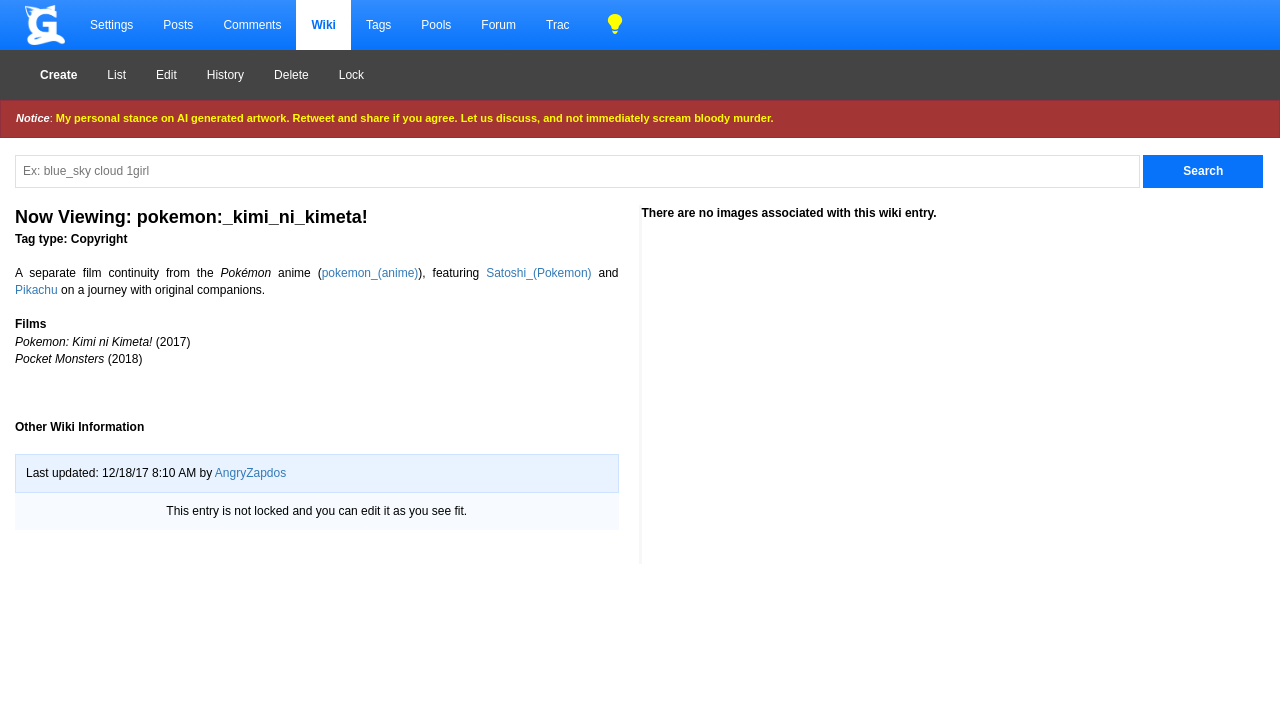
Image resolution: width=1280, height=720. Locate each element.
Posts (178, 25)
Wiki (323, 25)
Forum (498, 25)
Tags (378, 25)
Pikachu (36, 290)
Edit (166, 75)
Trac (558, 25)
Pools (436, 25)
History (225, 75)
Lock (351, 75)
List (116, 75)
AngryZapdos (250, 473)
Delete (291, 75)
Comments (252, 25)
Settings (111, 25)
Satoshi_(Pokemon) (538, 273)
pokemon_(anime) (370, 273)
